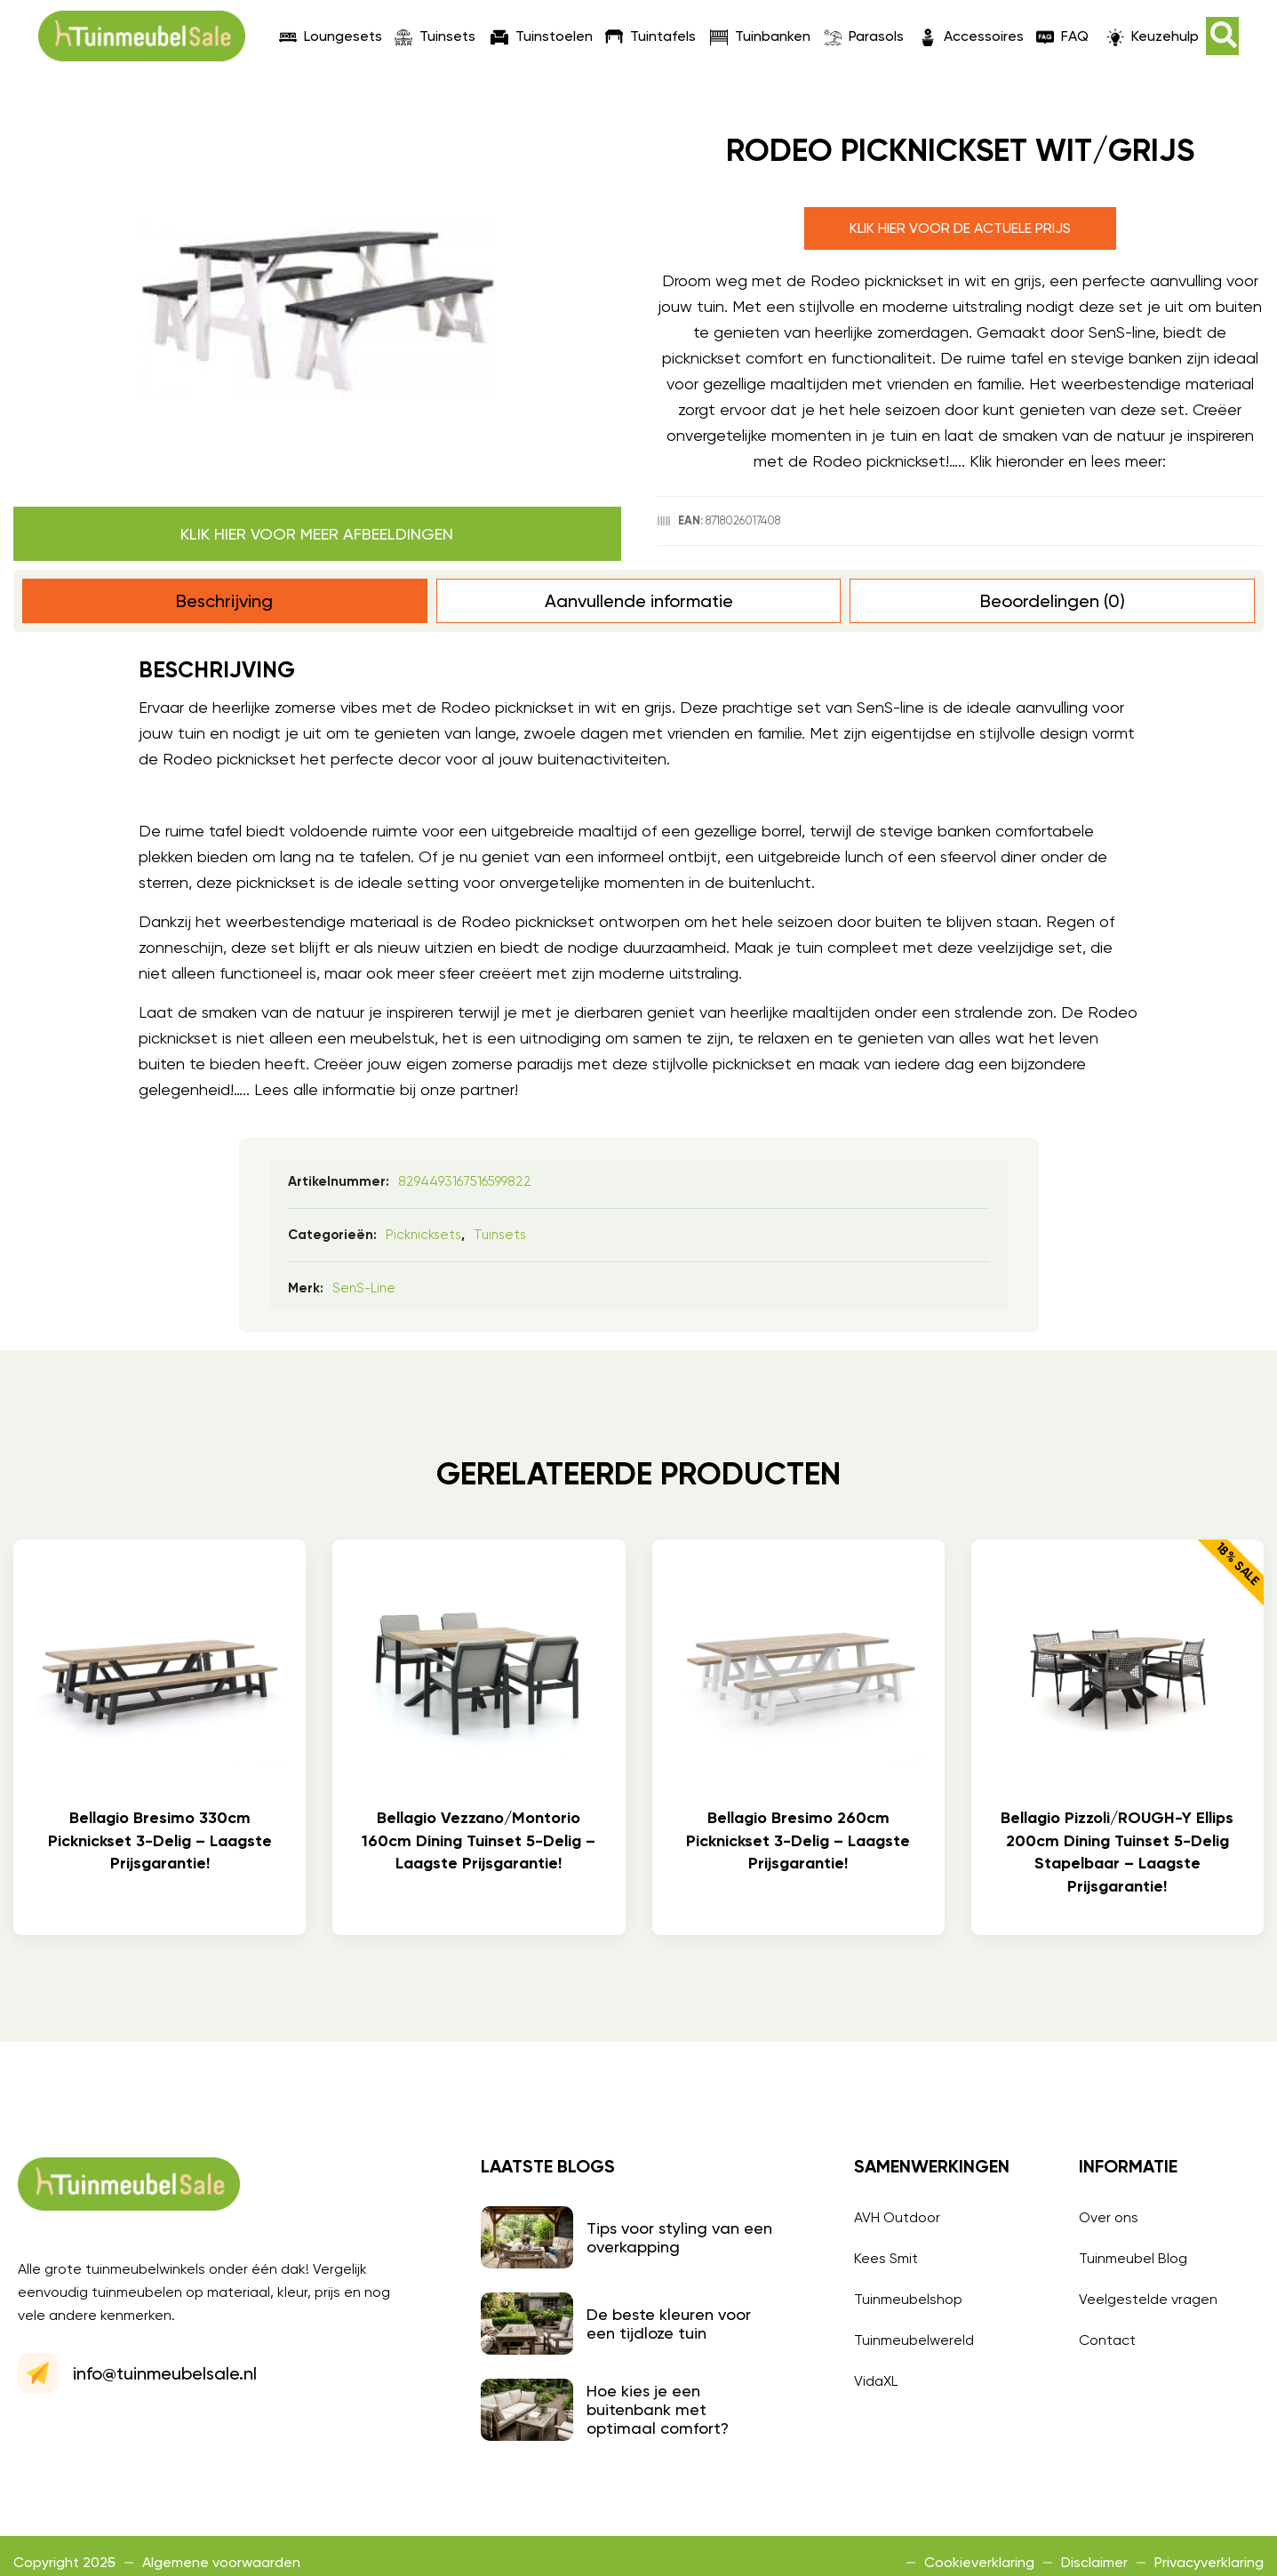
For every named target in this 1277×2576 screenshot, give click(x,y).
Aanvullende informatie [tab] (639, 601)
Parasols (864, 36)
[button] (1222, 36)
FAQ (1062, 36)
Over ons (1108, 2217)
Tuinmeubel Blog (1133, 2258)
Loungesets (330, 36)
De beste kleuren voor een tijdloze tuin (669, 2323)
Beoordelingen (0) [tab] (1052, 601)
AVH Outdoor (897, 2217)
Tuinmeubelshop (908, 2299)
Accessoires (971, 36)
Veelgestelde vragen (1148, 2299)
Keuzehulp (1152, 36)
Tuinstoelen (542, 36)
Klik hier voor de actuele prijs (960, 228)
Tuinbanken (760, 36)
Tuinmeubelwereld (914, 2340)
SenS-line (363, 1288)
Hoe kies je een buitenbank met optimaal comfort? (658, 2409)
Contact (1107, 2340)
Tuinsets (435, 36)
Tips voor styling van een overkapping (679, 2237)
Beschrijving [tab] (224, 601)
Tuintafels (650, 36)
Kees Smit (886, 2258)
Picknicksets (423, 1235)
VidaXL (876, 2380)
